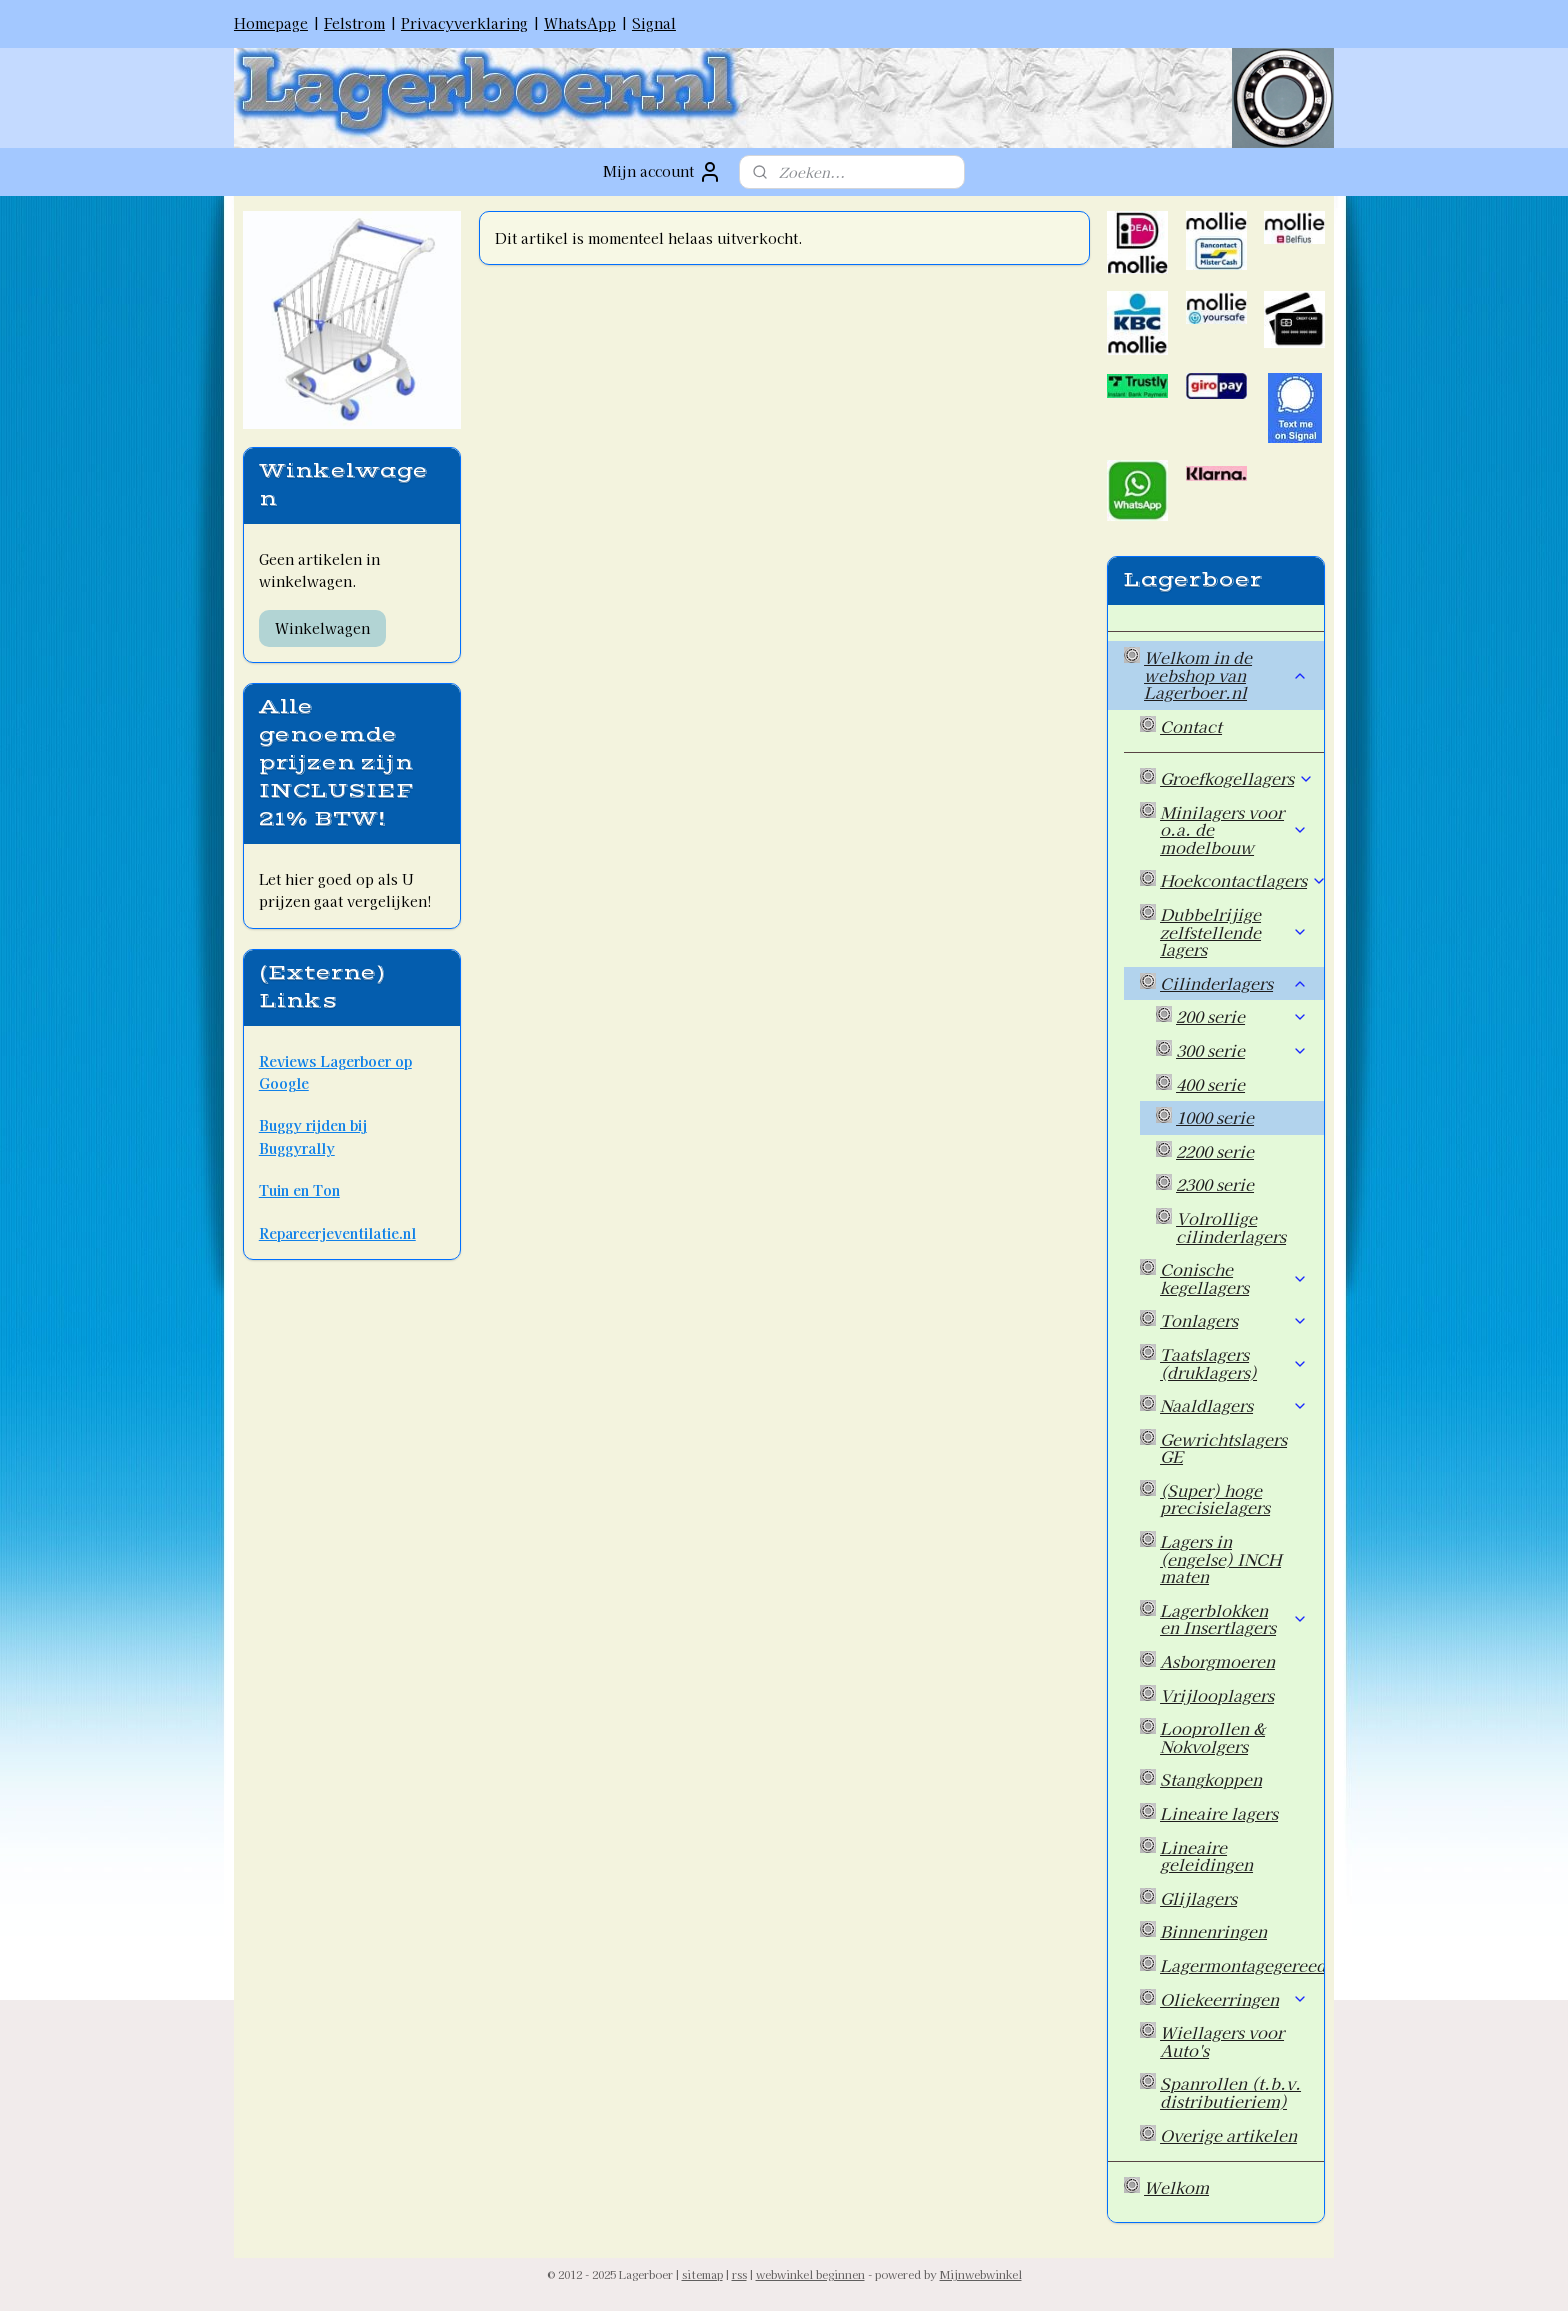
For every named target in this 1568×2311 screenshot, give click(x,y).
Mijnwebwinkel (981, 2274)
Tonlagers (1234, 1320)
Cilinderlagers (1234, 983)
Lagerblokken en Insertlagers (1234, 1619)
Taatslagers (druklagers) (1234, 1363)
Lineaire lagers (1219, 1813)
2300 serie (1215, 1184)
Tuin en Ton (299, 1190)
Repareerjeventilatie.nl (337, 1233)
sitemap (702, 2274)
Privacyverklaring (464, 23)
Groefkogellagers (1237, 778)
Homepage (271, 23)
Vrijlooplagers (1217, 1695)
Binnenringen (1213, 1931)
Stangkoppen (1211, 1779)
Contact (1191, 726)
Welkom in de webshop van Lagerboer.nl (1226, 674)
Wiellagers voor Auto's (1222, 2041)
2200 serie (1215, 1151)
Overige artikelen (1228, 2135)
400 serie (1210, 1084)
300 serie (1242, 1050)
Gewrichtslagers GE (1223, 1448)
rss (739, 2274)
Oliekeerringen (1234, 1999)
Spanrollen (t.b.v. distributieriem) (1230, 2092)
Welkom (1176, 2187)
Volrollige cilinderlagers (1231, 1227)
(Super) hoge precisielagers (1215, 1499)
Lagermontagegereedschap (1242, 1965)
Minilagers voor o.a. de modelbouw (1234, 829)
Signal (654, 23)
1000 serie (1215, 1117)
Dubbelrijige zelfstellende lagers (1234, 931)
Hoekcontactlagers (1242, 880)
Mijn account (662, 172)
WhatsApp (580, 23)
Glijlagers (1198, 1898)
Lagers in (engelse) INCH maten (1220, 1558)
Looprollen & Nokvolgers (1212, 1737)
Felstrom (354, 23)
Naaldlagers (1234, 1405)
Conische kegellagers (1234, 1278)
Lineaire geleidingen (1206, 1856)
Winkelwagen (322, 628)
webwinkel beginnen (810, 2274)
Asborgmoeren (1217, 1661)
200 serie (1242, 1016)
